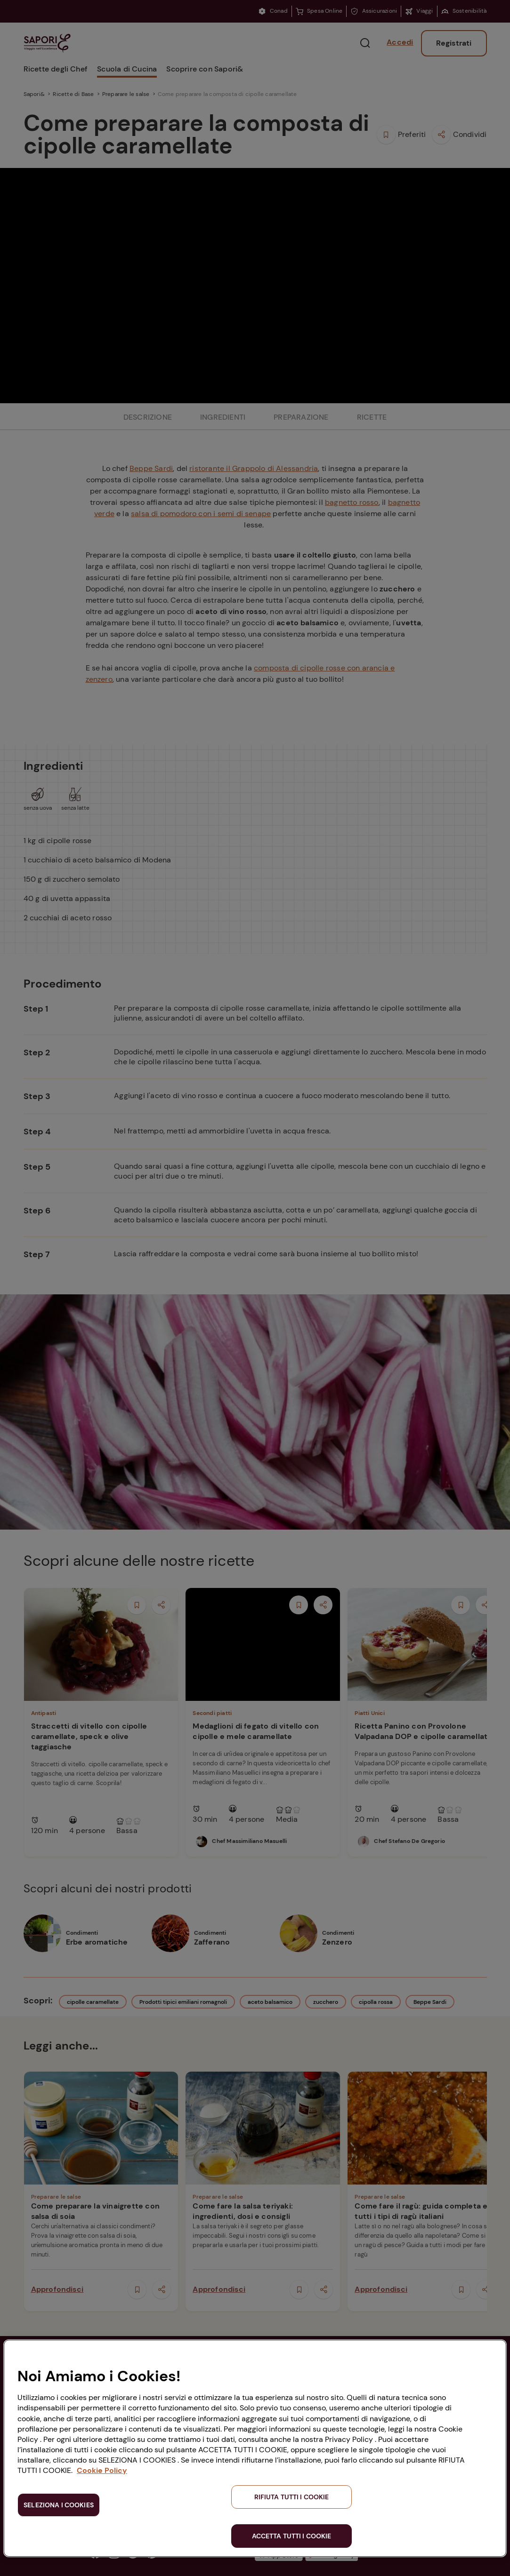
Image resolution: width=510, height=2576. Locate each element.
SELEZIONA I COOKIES (59, 2505)
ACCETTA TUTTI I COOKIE (292, 2536)
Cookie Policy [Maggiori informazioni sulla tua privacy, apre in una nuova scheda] (102, 2470)
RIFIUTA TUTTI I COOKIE (291, 2497)
